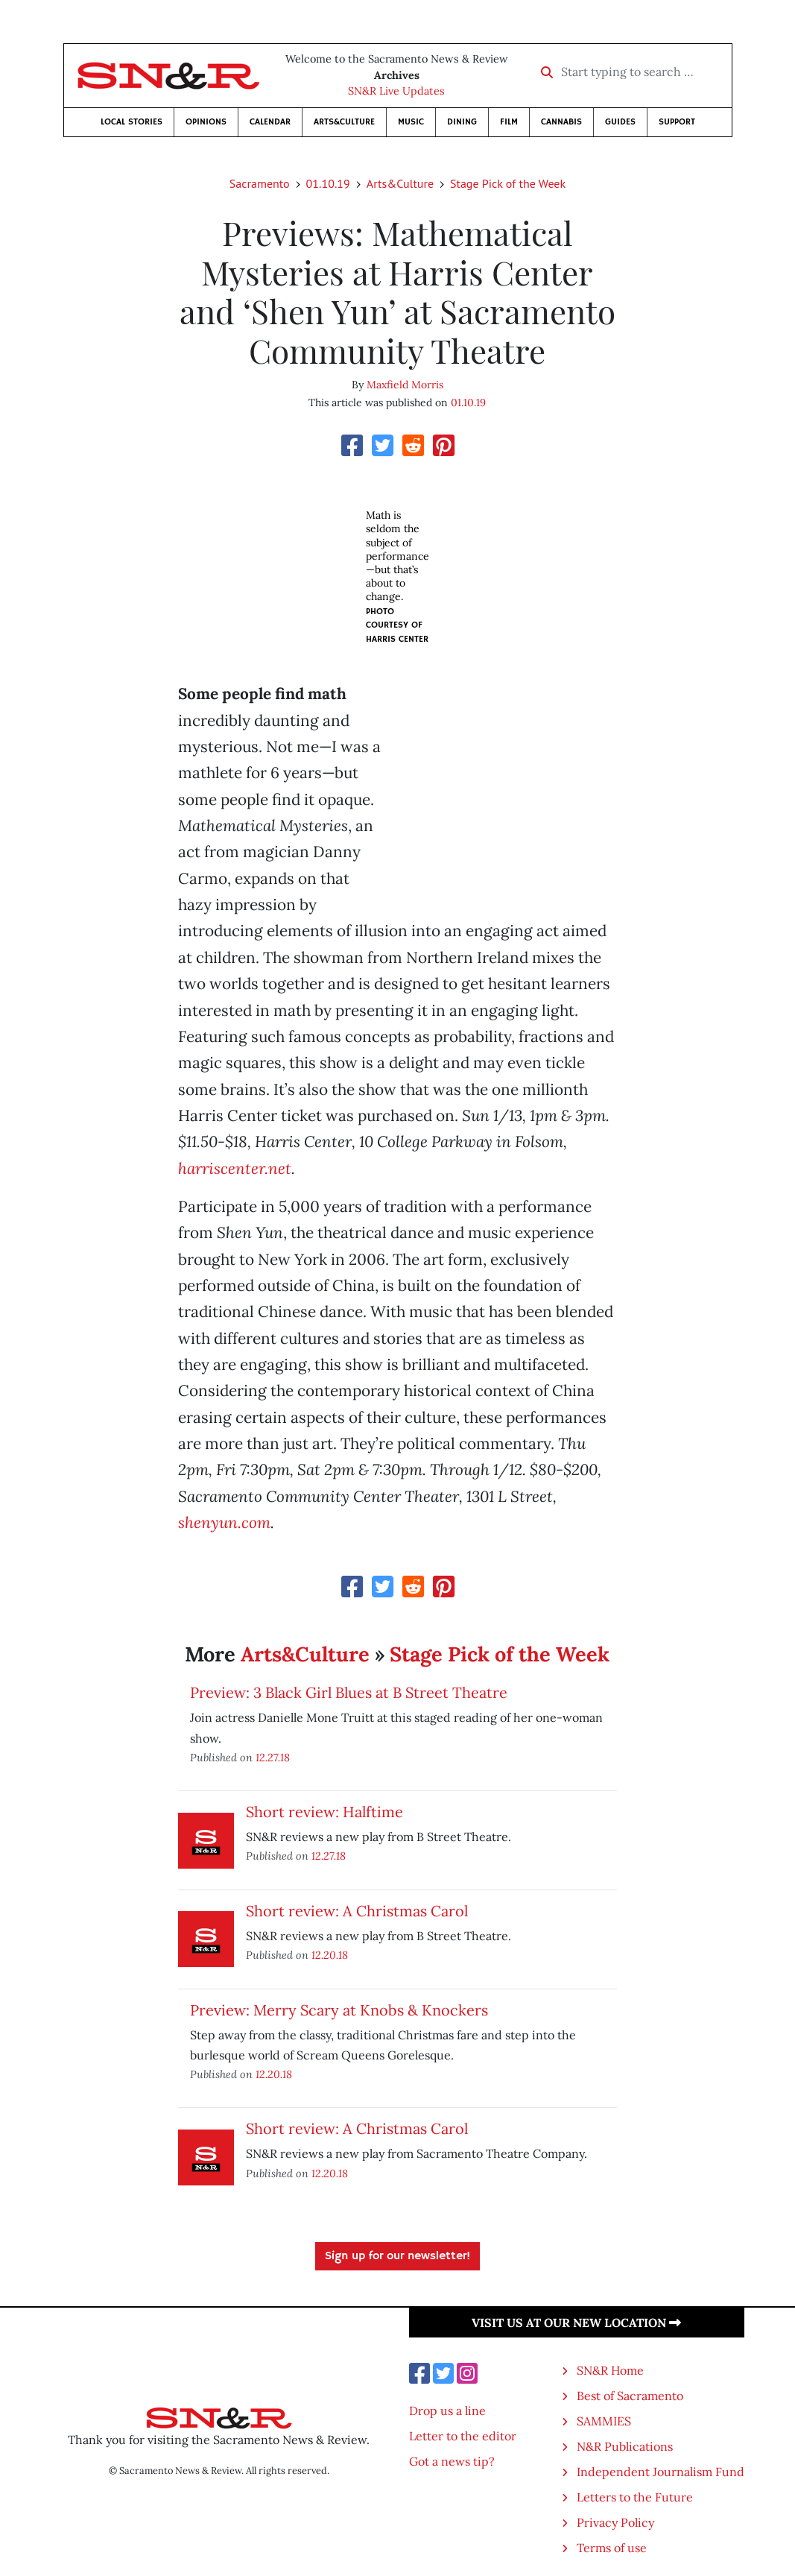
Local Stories (131, 121)
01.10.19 (328, 183)
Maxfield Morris (405, 384)
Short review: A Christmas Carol (357, 1910)
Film (509, 121)
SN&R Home (610, 2370)
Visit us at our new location (576, 2322)
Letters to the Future (635, 2497)
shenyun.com (224, 1522)
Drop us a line (447, 2410)
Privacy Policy (615, 2522)
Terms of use (612, 2547)
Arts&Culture (344, 121)
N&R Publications (625, 2446)
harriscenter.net (234, 1168)
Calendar (270, 121)
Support (677, 121)
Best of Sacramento (630, 2395)
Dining (462, 121)
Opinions (206, 121)
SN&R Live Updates (396, 91)
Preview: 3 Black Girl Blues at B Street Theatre (348, 1692)
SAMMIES (604, 2421)
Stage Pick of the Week (508, 183)
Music (411, 121)
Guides (620, 121)
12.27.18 (273, 1757)
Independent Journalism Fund (660, 2471)
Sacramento (259, 183)
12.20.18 (329, 1955)
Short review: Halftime (324, 1811)
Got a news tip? (452, 2461)
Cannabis (561, 121)
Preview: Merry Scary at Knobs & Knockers (339, 2010)
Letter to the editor (462, 2435)
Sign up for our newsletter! (397, 2256)
